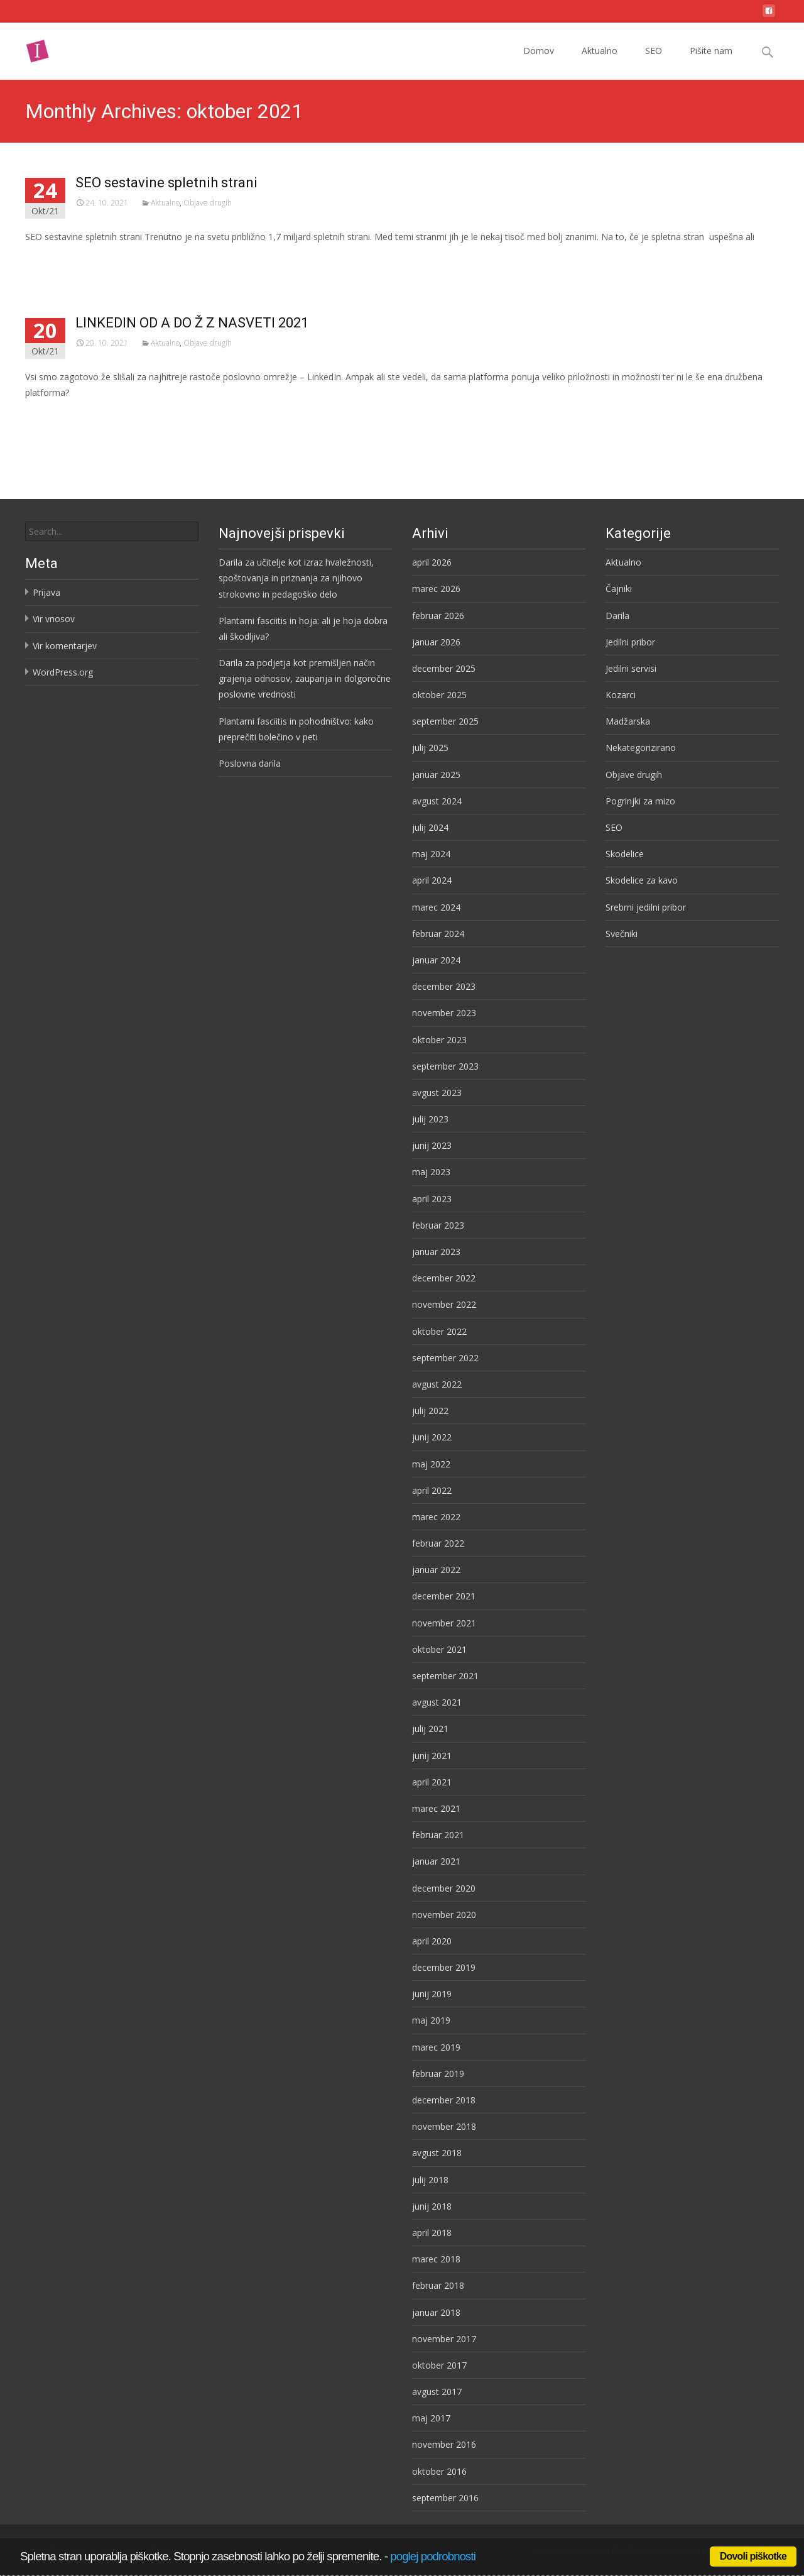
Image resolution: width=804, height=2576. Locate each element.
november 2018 (444, 2126)
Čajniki (619, 589)
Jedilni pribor (630, 642)
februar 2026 (438, 616)
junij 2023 (432, 1145)
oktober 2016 (439, 2471)
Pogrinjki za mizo (640, 801)
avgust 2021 (437, 1702)
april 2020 (432, 1941)
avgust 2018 (437, 2153)
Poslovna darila (250, 763)
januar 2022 (436, 1570)
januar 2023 (436, 1252)
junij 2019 (432, 1994)
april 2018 (432, 2233)
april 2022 (432, 1490)
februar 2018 (438, 2285)
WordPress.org (63, 672)
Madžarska (628, 721)
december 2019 (443, 1967)
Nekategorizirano (641, 748)
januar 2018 (436, 2312)
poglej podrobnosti (432, 2556)
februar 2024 (438, 934)
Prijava (46, 592)
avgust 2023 (437, 1093)
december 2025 (443, 668)
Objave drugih (207, 202)
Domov (538, 62)
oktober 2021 (439, 1649)
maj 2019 (431, 2020)
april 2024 (432, 880)
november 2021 (444, 1623)
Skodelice (625, 854)
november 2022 (444, 1304)
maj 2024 (431, 854)
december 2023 (443, 986)
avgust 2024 (437, 801)
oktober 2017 (439, 2365)
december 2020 (443, 1888)
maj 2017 (431, 2418)
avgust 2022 (437, 1384)
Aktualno (599, 62)
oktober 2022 (439, 1331)
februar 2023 (438, 1225)
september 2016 (445, 2498)
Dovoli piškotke (753, 2556)
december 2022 (443, 1278)
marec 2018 (436, 2259)
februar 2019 (438, 2074)
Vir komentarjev (65, 646)
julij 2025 (430, 748)
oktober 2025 (439, 695)
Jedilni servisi (631, 668)
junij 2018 (432, 2206)
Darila (617, 616)
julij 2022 (430, 1411)
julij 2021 (430, 1729)
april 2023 (432, 1199)
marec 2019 (436, 2047)
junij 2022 (432, 1437)
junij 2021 (432, 1756)
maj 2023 (431, 1172)
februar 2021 (438, 1835)
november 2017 (444, 2339)
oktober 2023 (439, 1040)
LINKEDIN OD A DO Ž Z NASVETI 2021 (191, 323)
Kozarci (621, 695)
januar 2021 (436, 1861)
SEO (653, 62)
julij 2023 (430, 1119)
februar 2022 (438, 1543)
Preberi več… (54, 260)
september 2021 (445, 1676)
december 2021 (443, 1596)
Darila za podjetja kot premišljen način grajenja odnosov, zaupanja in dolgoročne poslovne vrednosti (305, 678)
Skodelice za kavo (642, 880)
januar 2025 (436, 775)
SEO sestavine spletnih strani (166, 182)
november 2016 (444, 2444)
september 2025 (445, 721)
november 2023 (444, 1013)
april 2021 (432, 1782)
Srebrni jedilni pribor (646, 907)
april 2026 (432, 562)
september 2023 (445, 1066)
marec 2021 (436, 1808)
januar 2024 (436, 960)
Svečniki (622, 934)
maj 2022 (431, 1464)
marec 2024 (436, 907)
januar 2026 (436, 642)
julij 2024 (430, 827)
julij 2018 (430, 2180)
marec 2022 (436, 1517)
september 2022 (445, 1358)
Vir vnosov (54, 619)
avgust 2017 (437, 2392)
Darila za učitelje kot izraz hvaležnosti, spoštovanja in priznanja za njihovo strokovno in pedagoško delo (296, 578)
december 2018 (443, 2100)
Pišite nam (711, 62)
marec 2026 (436, 589)
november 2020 (444, 1915)
